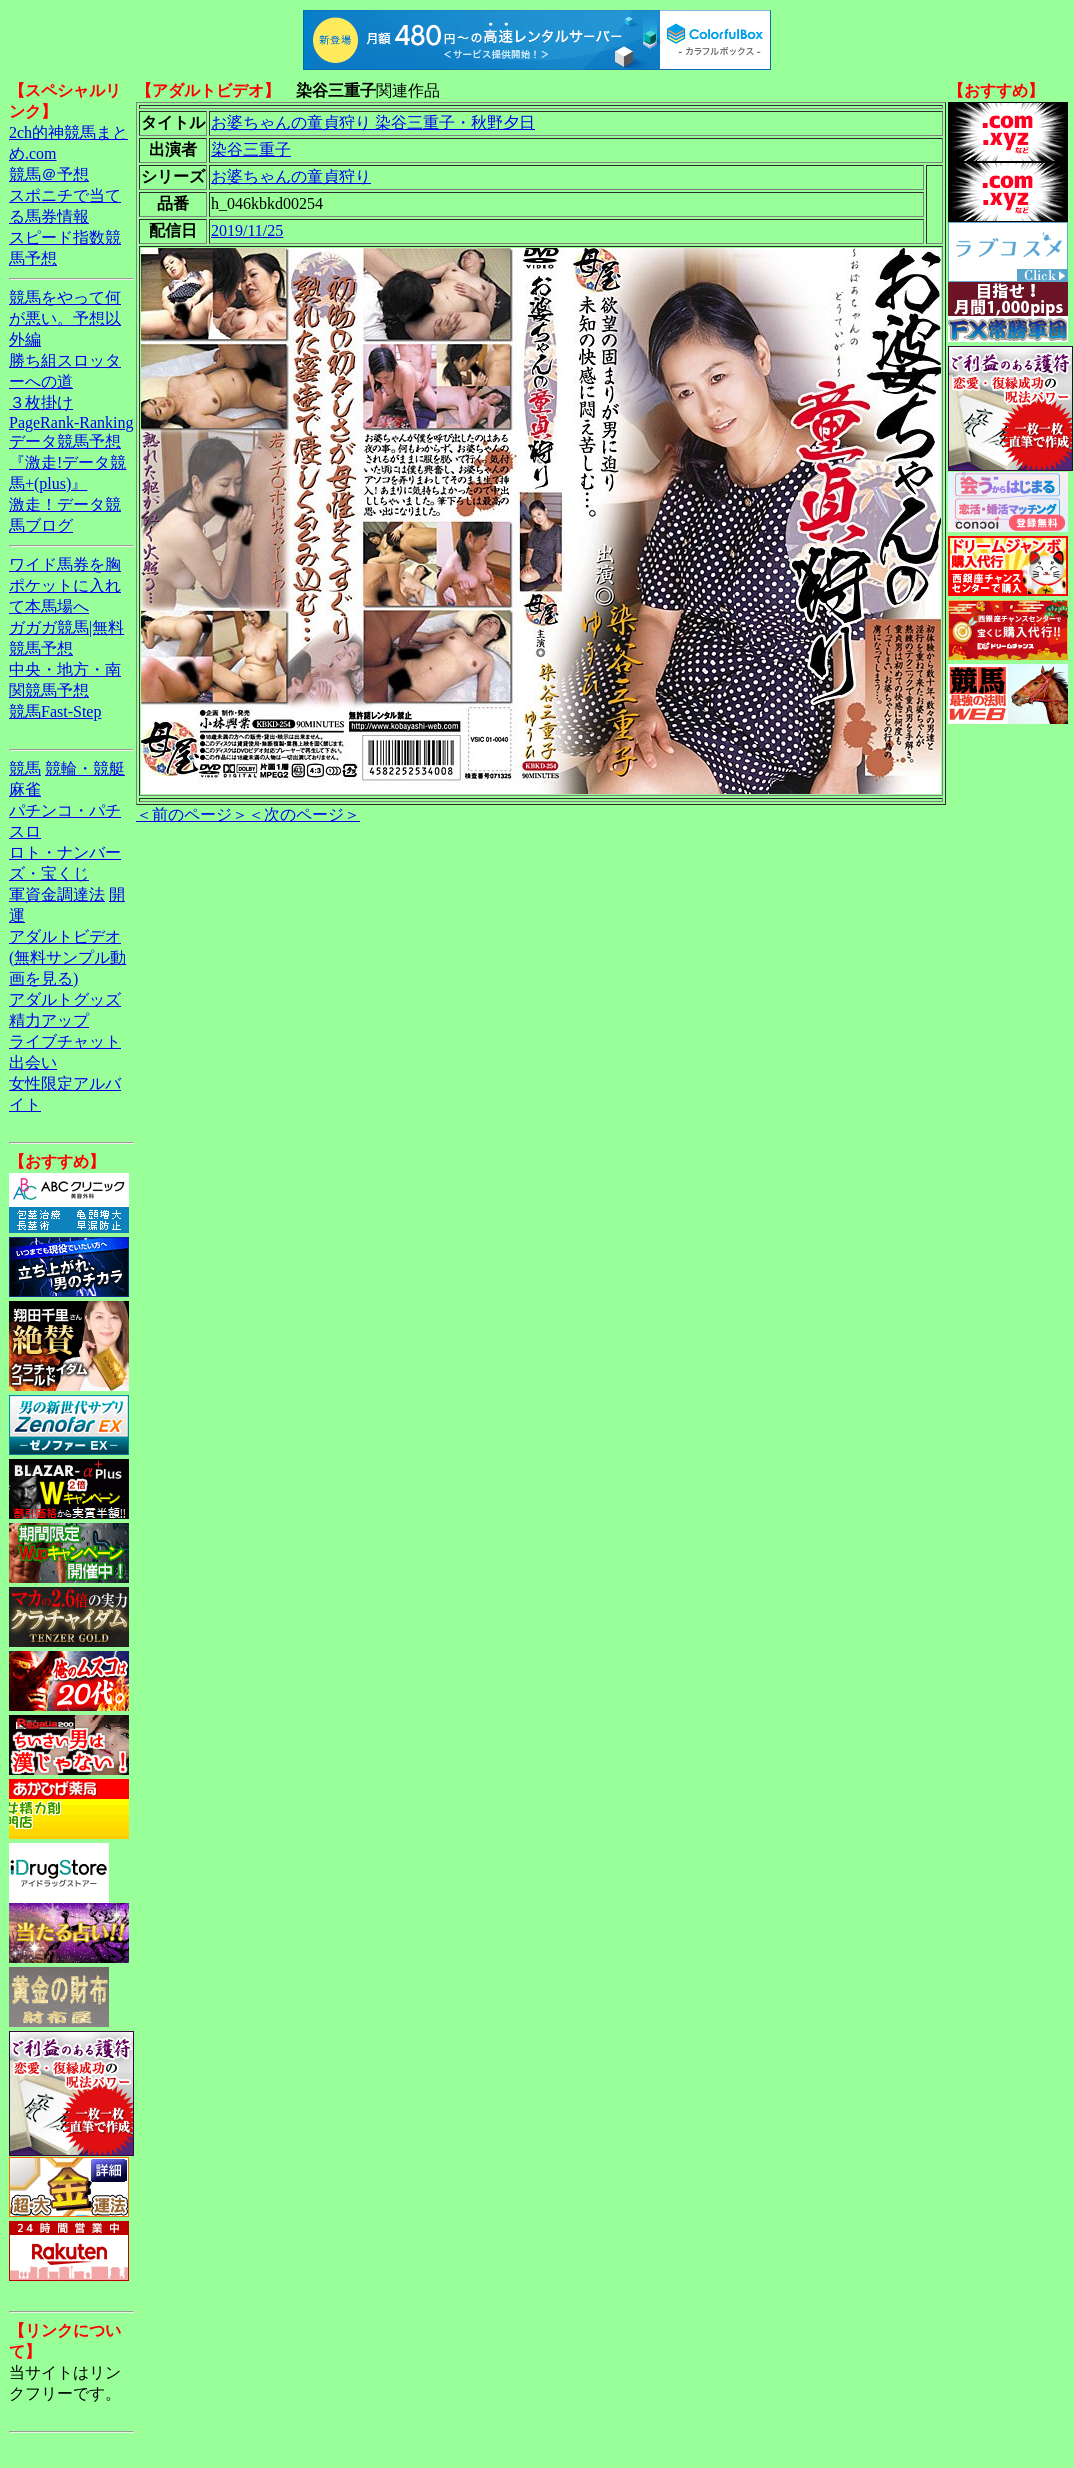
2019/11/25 (247, 230)
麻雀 (25, 789)
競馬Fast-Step (55, 711)
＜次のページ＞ (304, 814)
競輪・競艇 (85, 768)
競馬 (25, 768)
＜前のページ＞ (192, 814)
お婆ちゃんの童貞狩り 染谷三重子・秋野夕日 (373, 122)
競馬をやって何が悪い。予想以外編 (65, 318)
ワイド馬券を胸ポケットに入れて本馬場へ (65, 585)
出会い (33, 1062)
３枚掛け (41, 402)
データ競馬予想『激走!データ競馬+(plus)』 (67, 462)
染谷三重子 (251, 149)
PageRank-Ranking (71, 422)
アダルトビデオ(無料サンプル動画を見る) (67, 957)
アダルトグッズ (65, 999)
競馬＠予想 (49, 174)
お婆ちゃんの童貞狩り (291, 176)
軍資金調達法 (57, 894)
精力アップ (49, 1020)
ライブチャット (65, 1041)
